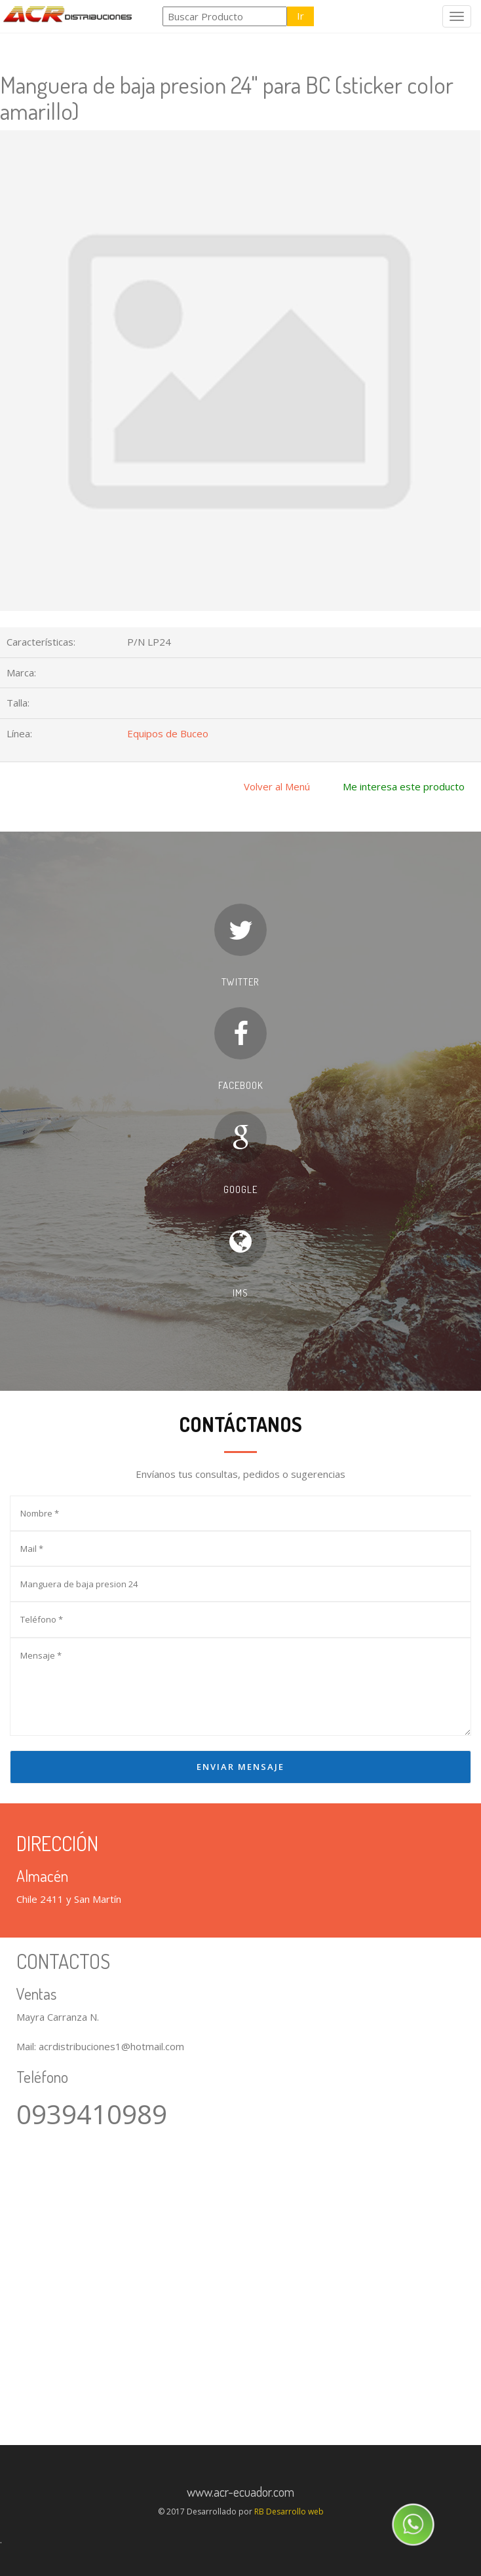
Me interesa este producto (404, 786)
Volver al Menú (277, 786)
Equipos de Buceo (167, 733)
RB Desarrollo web (289, 2511)
